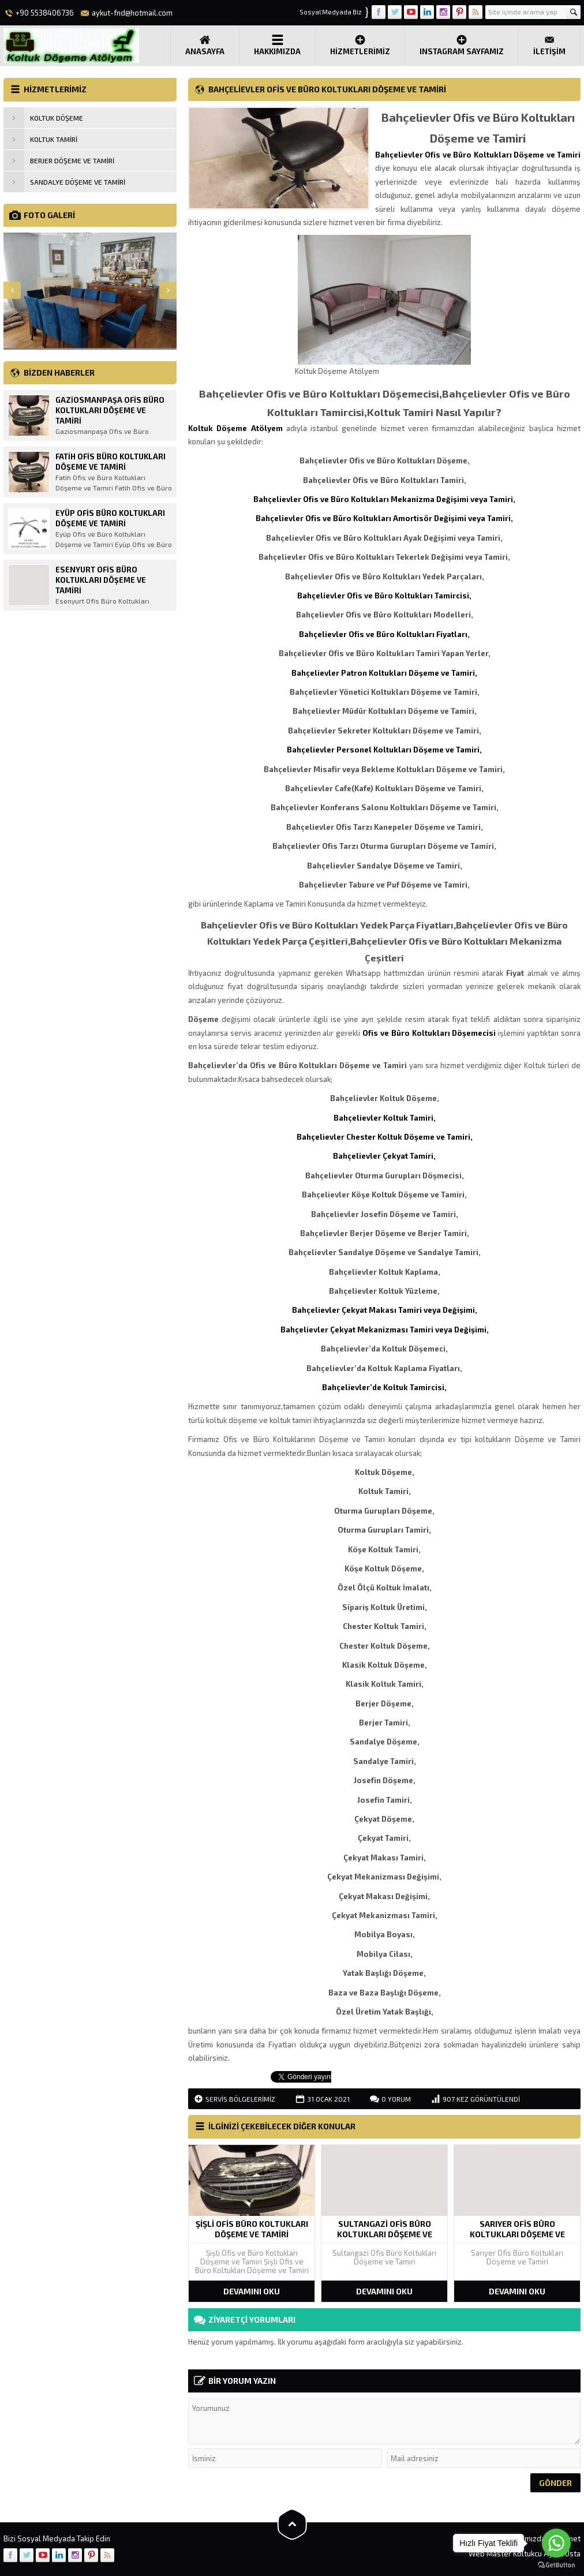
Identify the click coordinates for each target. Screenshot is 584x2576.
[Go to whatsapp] (556, 2543)
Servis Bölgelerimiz (240, 2099)
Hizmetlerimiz (360, 45)
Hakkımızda (277, 45)
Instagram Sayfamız (462, 45)
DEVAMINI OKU (251, 2291)
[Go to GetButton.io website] (556, 2565)
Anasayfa (204, 45)
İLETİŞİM (549, 45)
